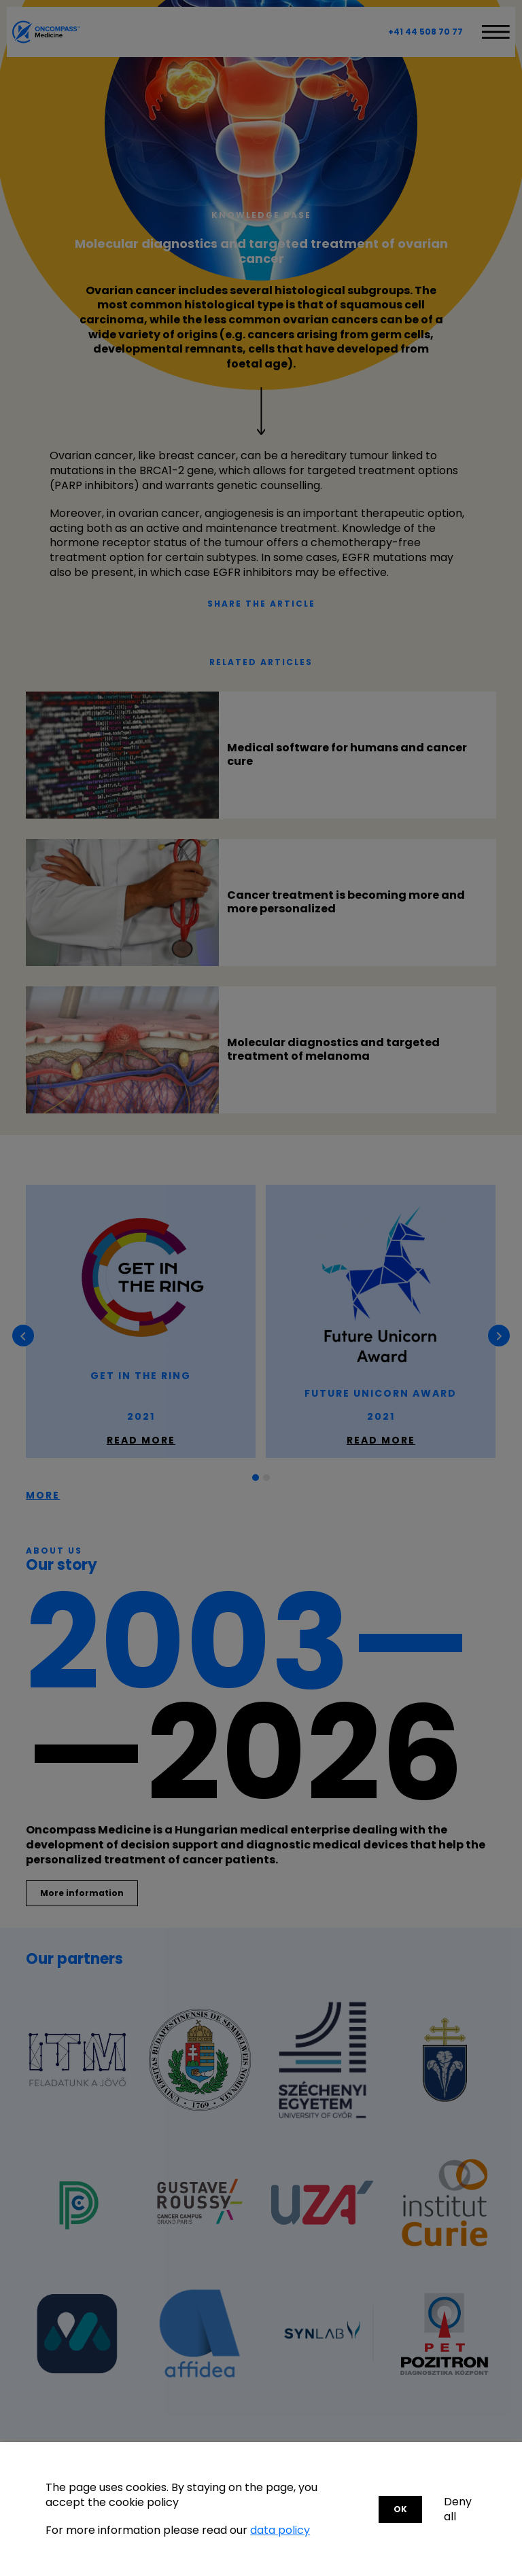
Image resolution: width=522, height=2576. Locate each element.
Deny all (458, 2509)
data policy (280, 2530)
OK (400, 2509)
